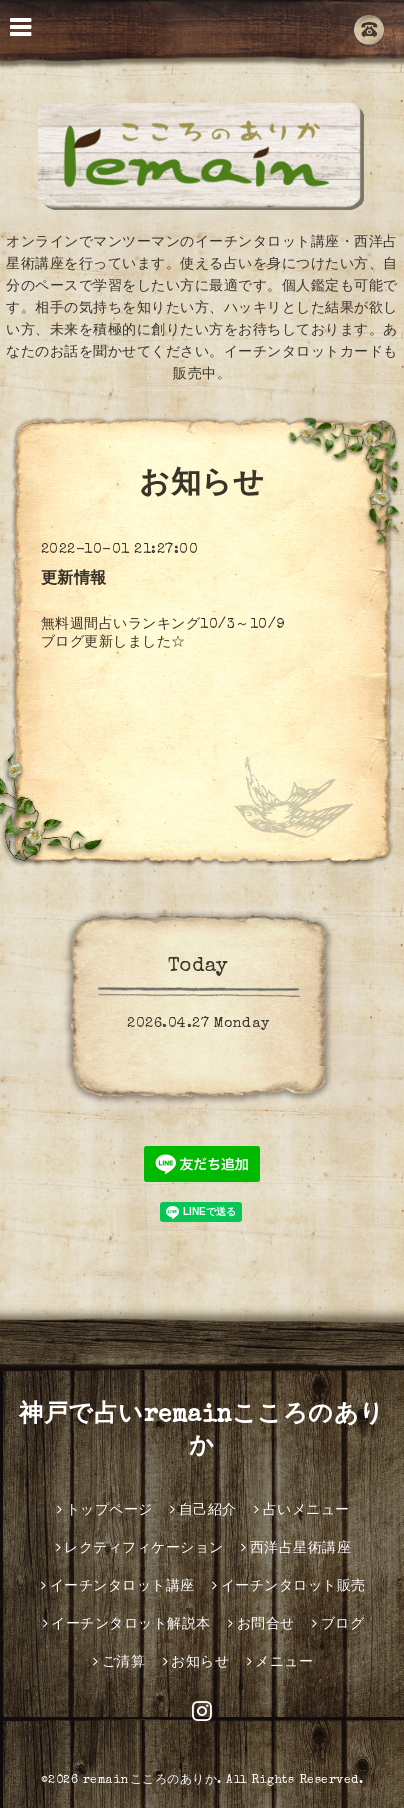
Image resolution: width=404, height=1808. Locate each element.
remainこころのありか (150, 1781)
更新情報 (74, 580)
